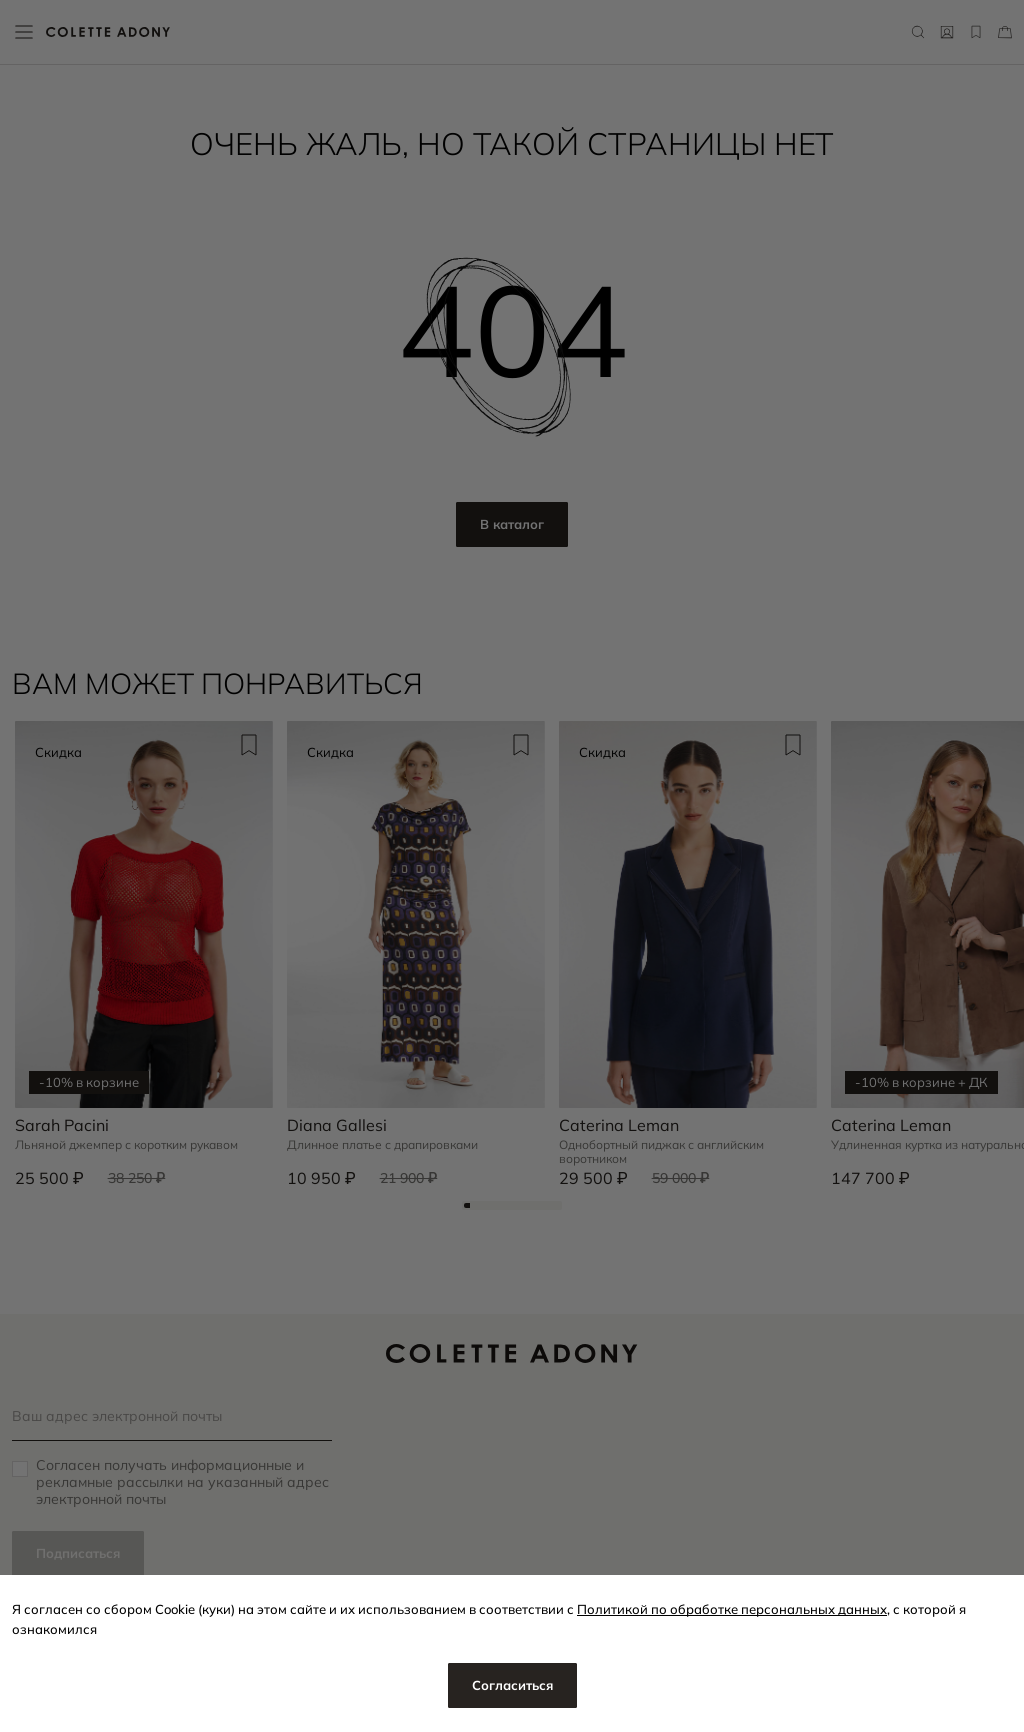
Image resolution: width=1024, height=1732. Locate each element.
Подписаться (78, 1553)
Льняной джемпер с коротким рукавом (126, 1145)
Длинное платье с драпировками (382, 1145)
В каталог (512, 524)
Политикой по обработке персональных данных (732, 1609)
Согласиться (512, 1685)
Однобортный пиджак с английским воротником (661, 1152)
